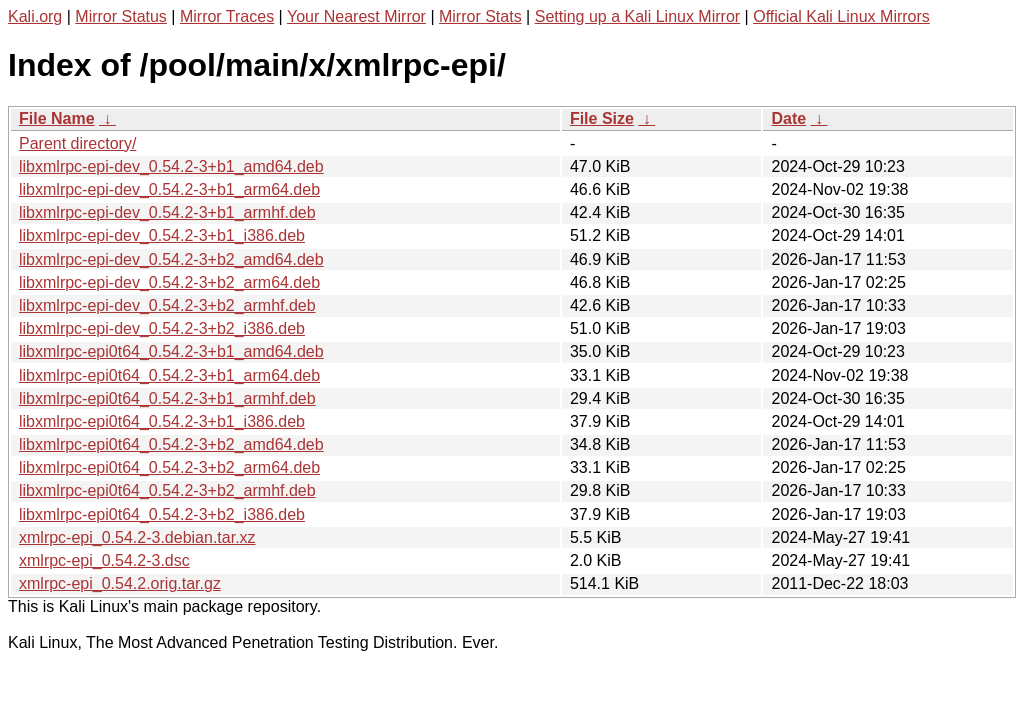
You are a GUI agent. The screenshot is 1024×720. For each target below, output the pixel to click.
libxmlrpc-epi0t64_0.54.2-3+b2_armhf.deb (167, 490)
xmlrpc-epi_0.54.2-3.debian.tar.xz (137, 537)
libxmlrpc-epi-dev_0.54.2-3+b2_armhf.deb (167, 305)
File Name (57, 118)
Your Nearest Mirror (356, 16)
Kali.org (35, 16)
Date (788, 118)
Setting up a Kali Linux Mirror (637, 16)
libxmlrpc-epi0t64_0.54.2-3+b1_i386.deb (162, 421)
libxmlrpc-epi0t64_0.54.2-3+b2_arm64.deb (169, 467)
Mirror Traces (227, 16)
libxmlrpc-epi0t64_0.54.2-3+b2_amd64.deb (171, 444)
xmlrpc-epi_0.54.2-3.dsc (104, 560)
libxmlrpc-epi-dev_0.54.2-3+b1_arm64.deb (169, 189)
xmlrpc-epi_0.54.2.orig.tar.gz (120, 583)
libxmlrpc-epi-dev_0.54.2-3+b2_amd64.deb (171, 259)
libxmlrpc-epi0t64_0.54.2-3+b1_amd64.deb (171, 351)
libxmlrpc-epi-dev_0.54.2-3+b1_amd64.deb (171, 166)
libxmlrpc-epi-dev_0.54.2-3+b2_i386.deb (162, 328)
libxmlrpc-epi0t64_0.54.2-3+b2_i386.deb (162, 514)
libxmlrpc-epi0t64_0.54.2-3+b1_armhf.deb (167, 398)
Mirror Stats (480, 16)
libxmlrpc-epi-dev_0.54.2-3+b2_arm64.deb (169, 282)
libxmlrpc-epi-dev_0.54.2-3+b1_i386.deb (162, 235)
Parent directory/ (77, 143)
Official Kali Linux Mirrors (841, 16)
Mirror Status (121, 16)
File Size (602, 118)
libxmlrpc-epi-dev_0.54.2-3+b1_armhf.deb (167, 212)
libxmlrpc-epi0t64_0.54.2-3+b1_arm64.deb (169, 375)
